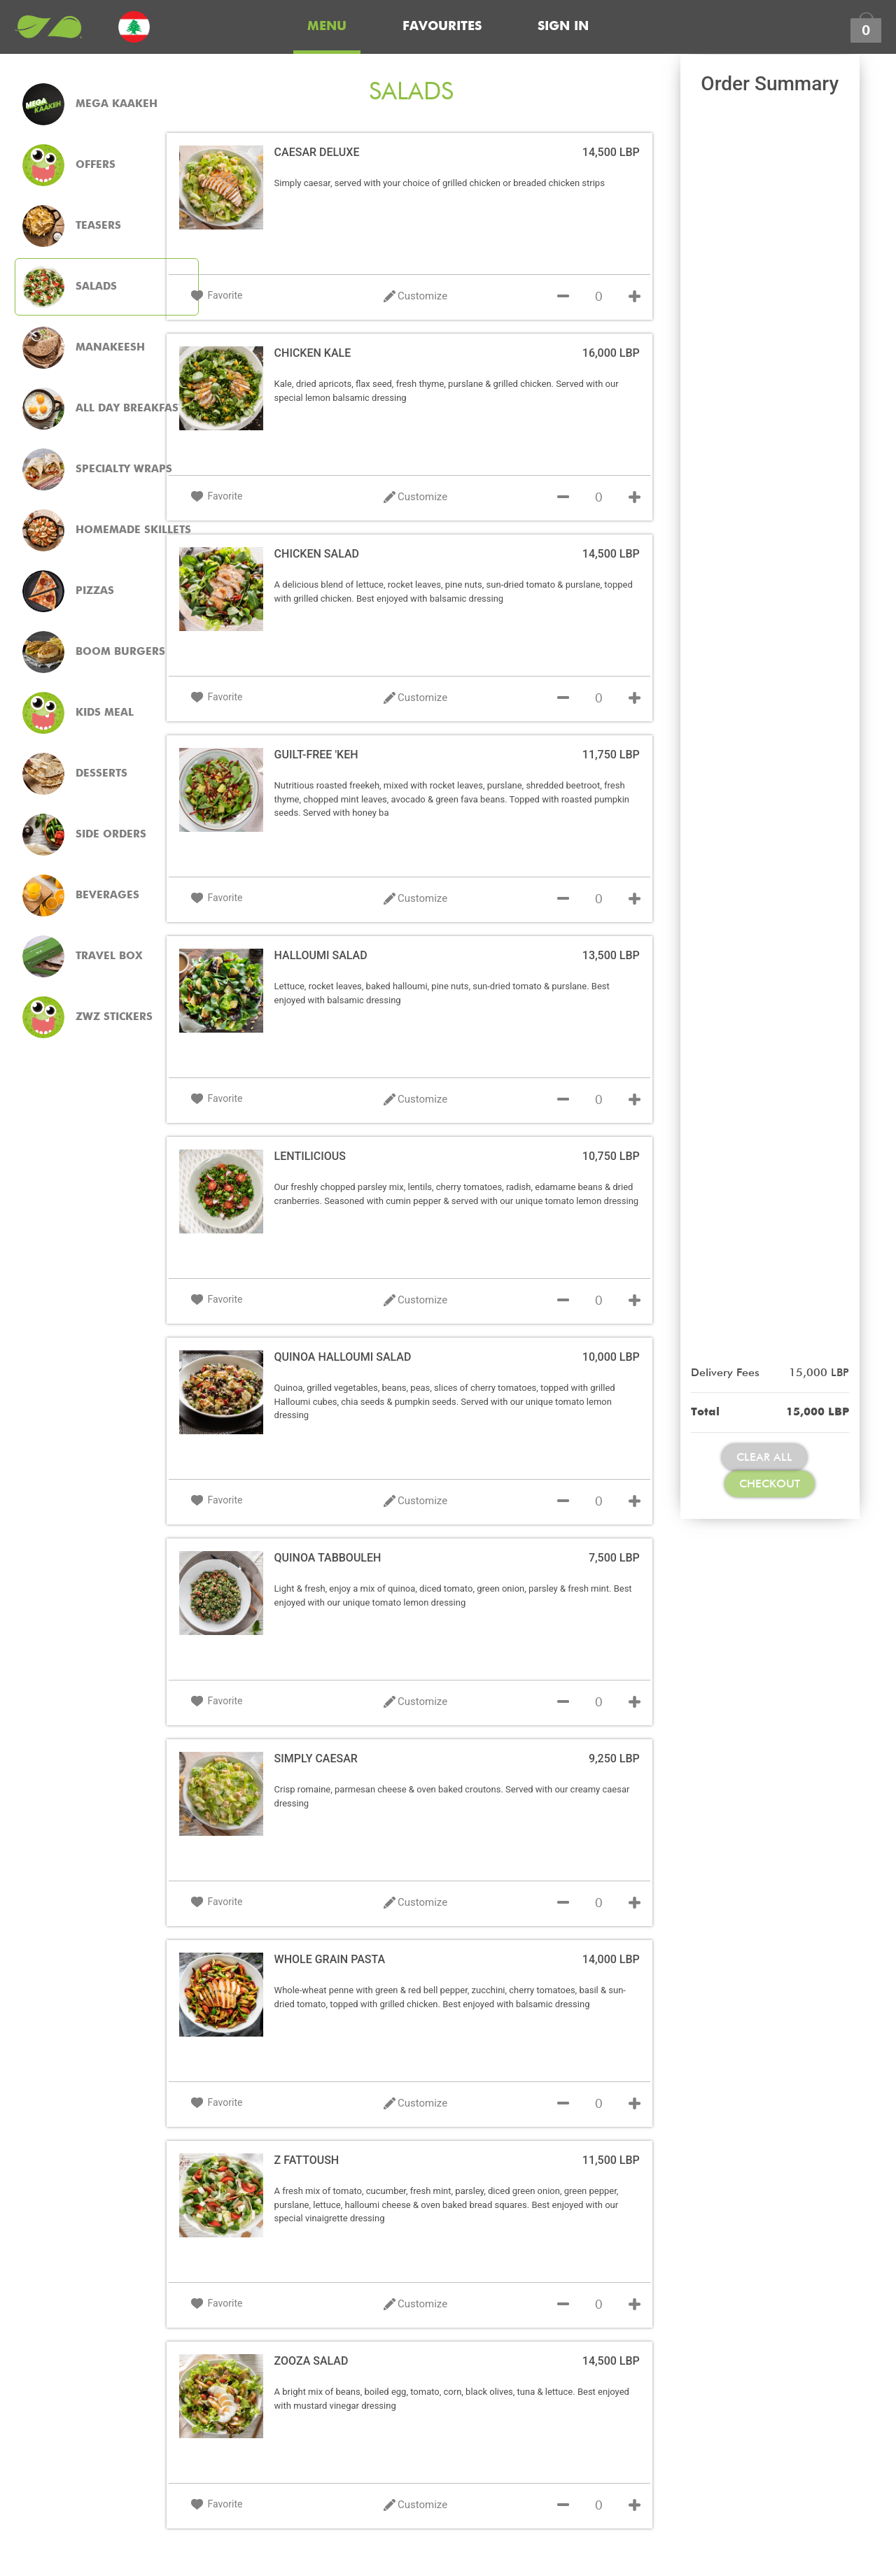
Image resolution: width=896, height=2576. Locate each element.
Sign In (563, 26)
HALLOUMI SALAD (321, 955)
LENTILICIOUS (310, 1156)
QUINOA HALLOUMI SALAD (343, 1357)
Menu (326, 26)
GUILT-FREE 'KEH (316, 754)
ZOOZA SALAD (311, 2361)
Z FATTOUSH (307, 2160)
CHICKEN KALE (312, 353)
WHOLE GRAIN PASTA (330, 1959)
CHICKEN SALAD (316, 553)
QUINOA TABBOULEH (328, 1557)
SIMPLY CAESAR (316, 1758)
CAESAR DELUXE (317, 152)
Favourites (442, 26)
